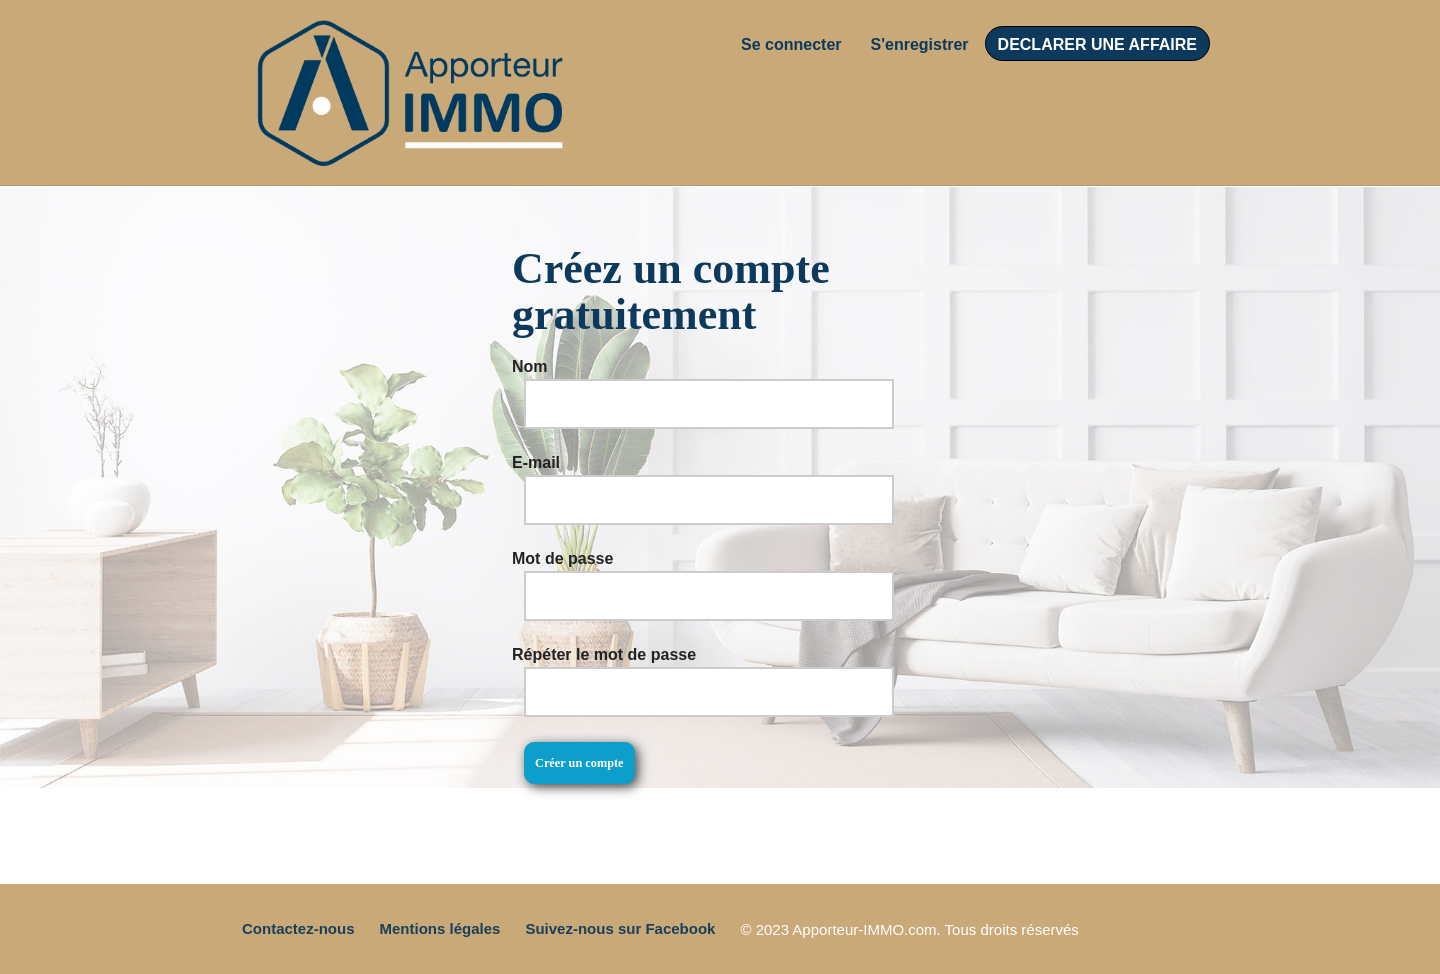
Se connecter (791, 44)
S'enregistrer (920, 44)
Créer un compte (579, 763)
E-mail (536, 462)
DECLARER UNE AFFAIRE (1097, 44)
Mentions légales (440, 928)
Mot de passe (562, 558)
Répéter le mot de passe (604, 654)
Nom (530, 366)
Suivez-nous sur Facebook (620, 928)
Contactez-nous (298, 928)
